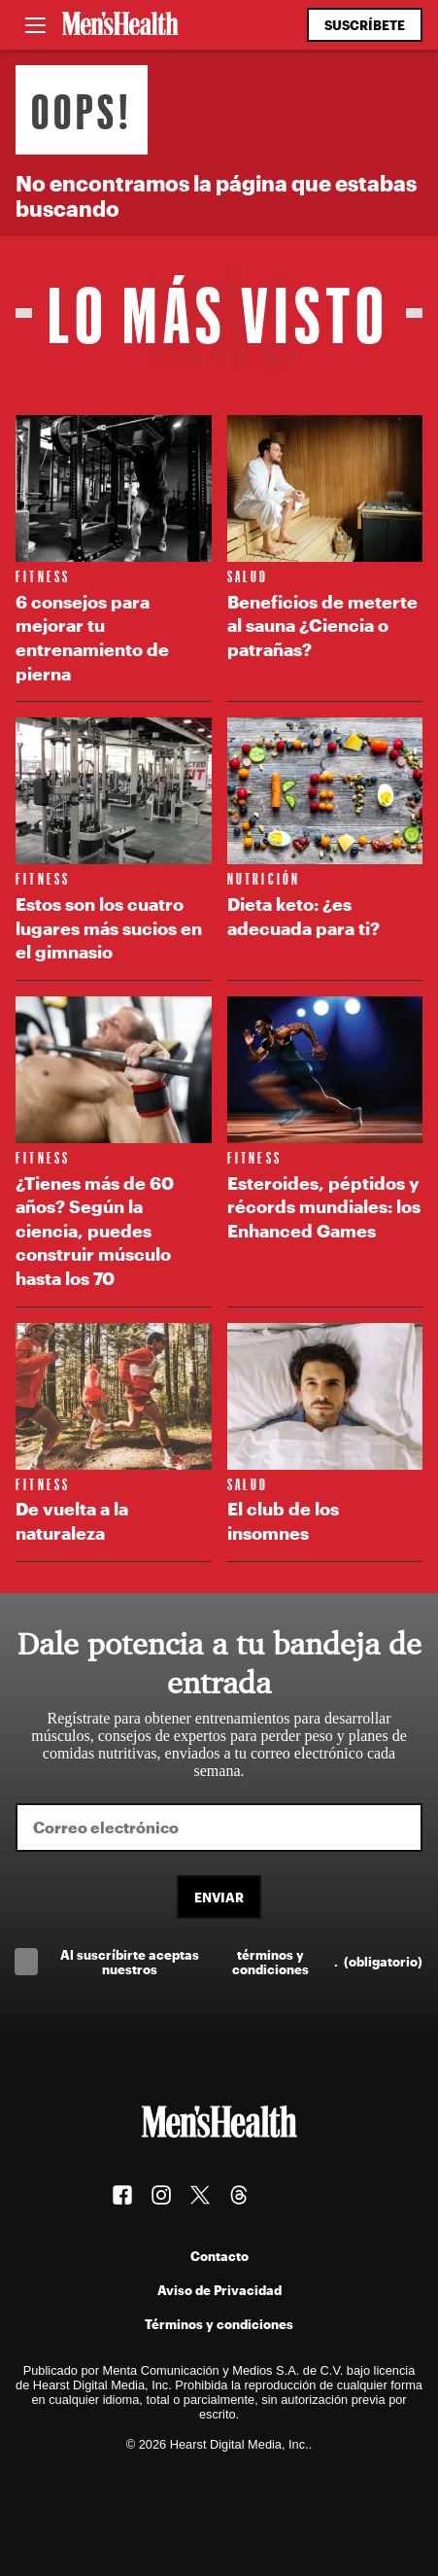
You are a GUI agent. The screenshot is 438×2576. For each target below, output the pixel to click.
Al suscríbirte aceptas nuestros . (241, 1961)
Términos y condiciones (219, 2323)
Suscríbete (364, 24)
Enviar (219, 1897)
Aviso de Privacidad (219, 2289)
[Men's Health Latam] (120, 25)
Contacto (219, 2255)
